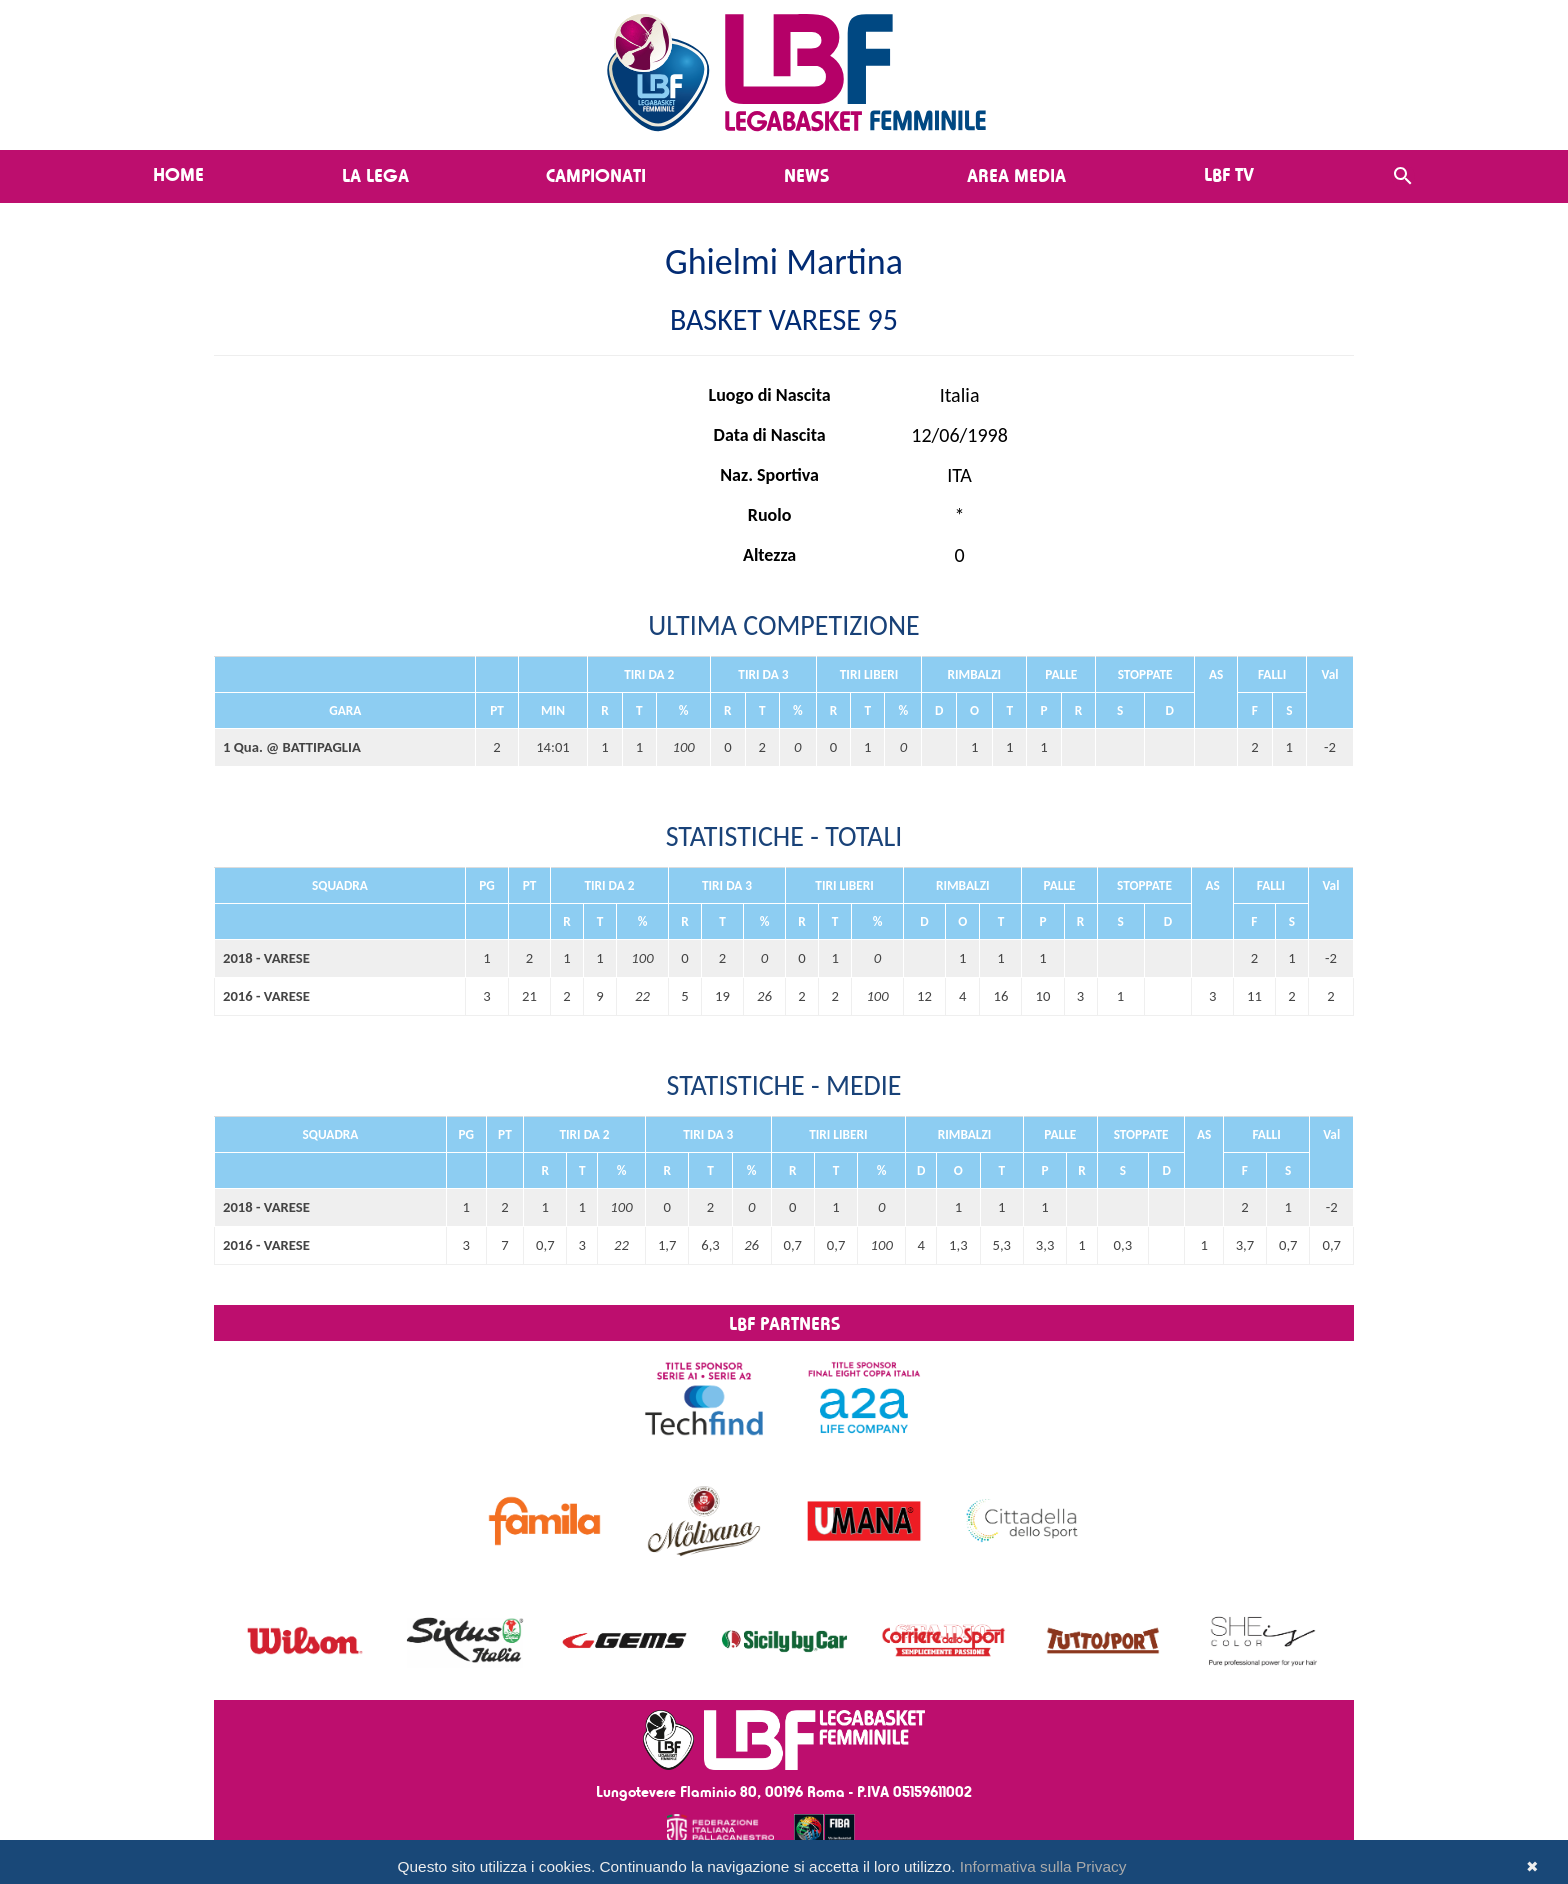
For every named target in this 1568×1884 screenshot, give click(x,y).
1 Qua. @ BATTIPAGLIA (292, 747)
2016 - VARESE (266, 996)
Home (178, 174)
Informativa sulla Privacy (1043, 1866)
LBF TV (1229, 174)
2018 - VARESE (266, 958)
